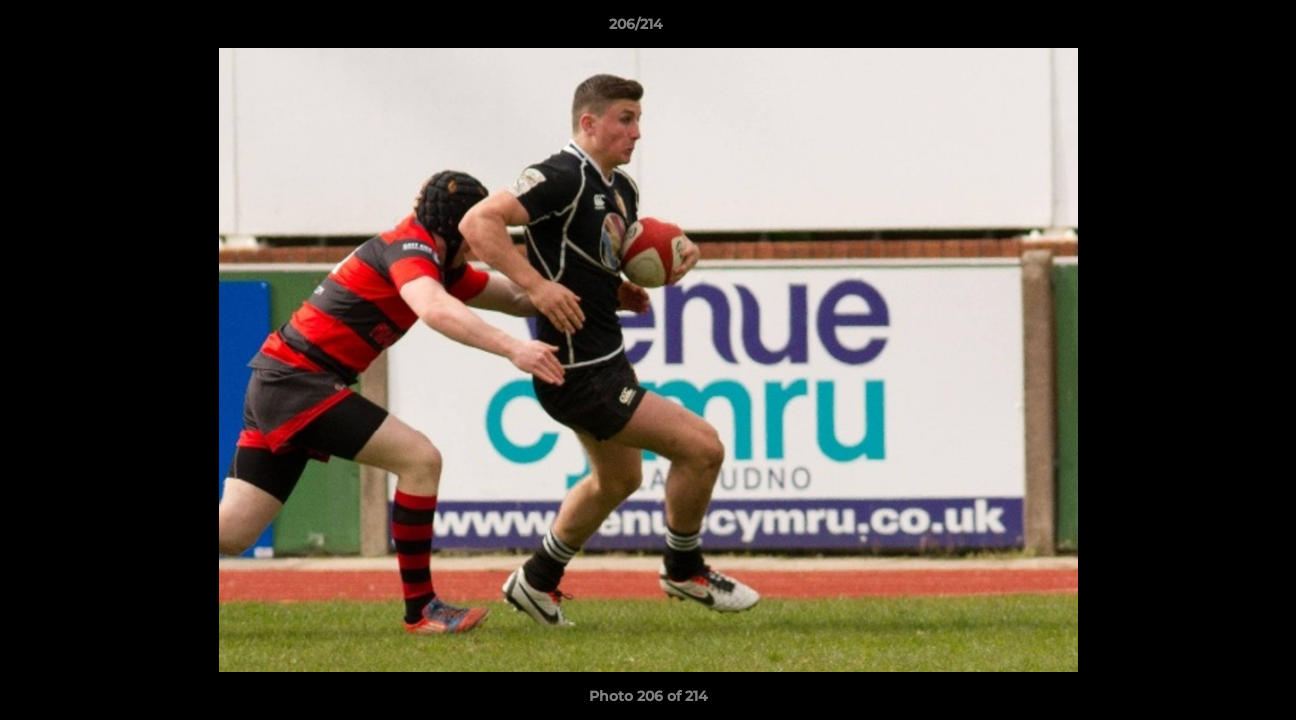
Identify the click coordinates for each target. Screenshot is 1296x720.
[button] (1212, 29)
